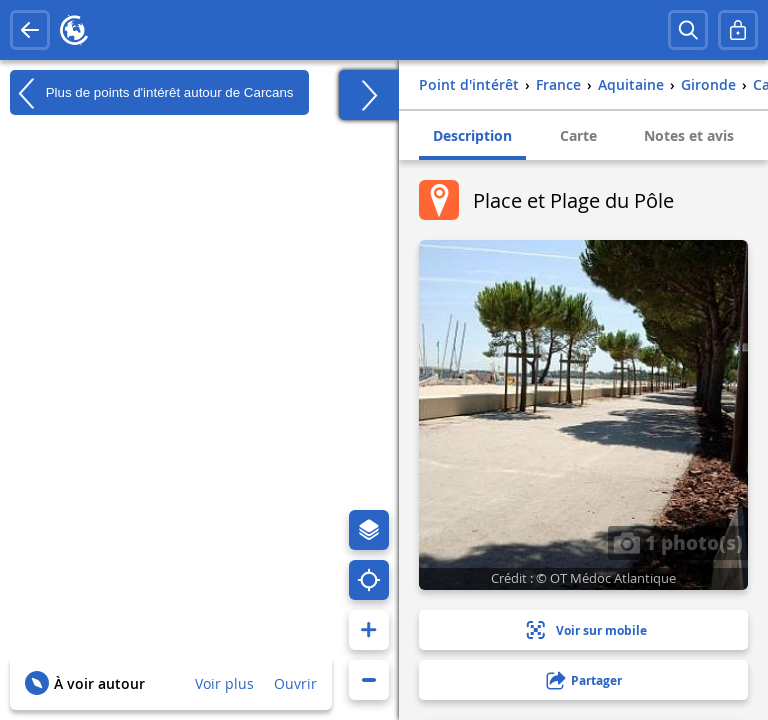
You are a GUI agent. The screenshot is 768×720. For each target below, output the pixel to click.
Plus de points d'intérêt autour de (152, 93)
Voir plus (224, 683)
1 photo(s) (678, 542)
